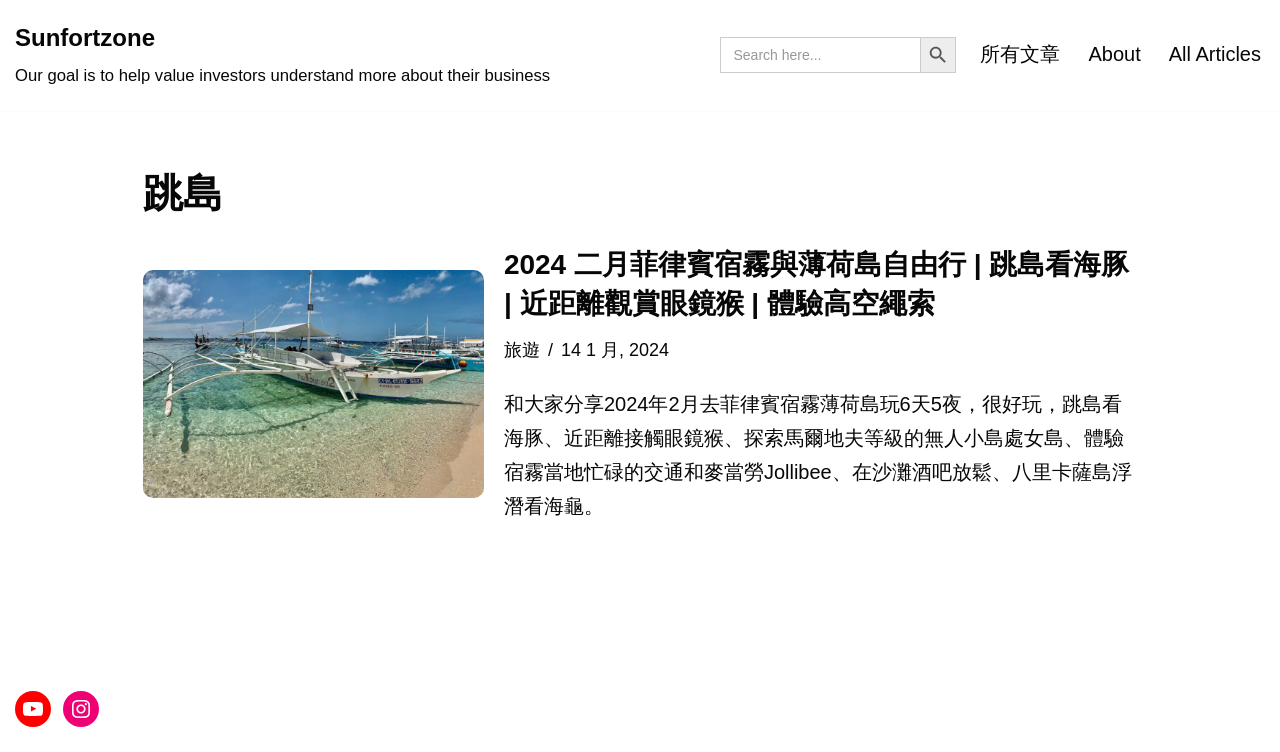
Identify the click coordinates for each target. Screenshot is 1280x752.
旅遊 (522, 350)
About (1114, 54)
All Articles (1215, 54)
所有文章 (1020, 54)
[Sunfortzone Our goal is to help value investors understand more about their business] (282, 55)
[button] (313, 383)
